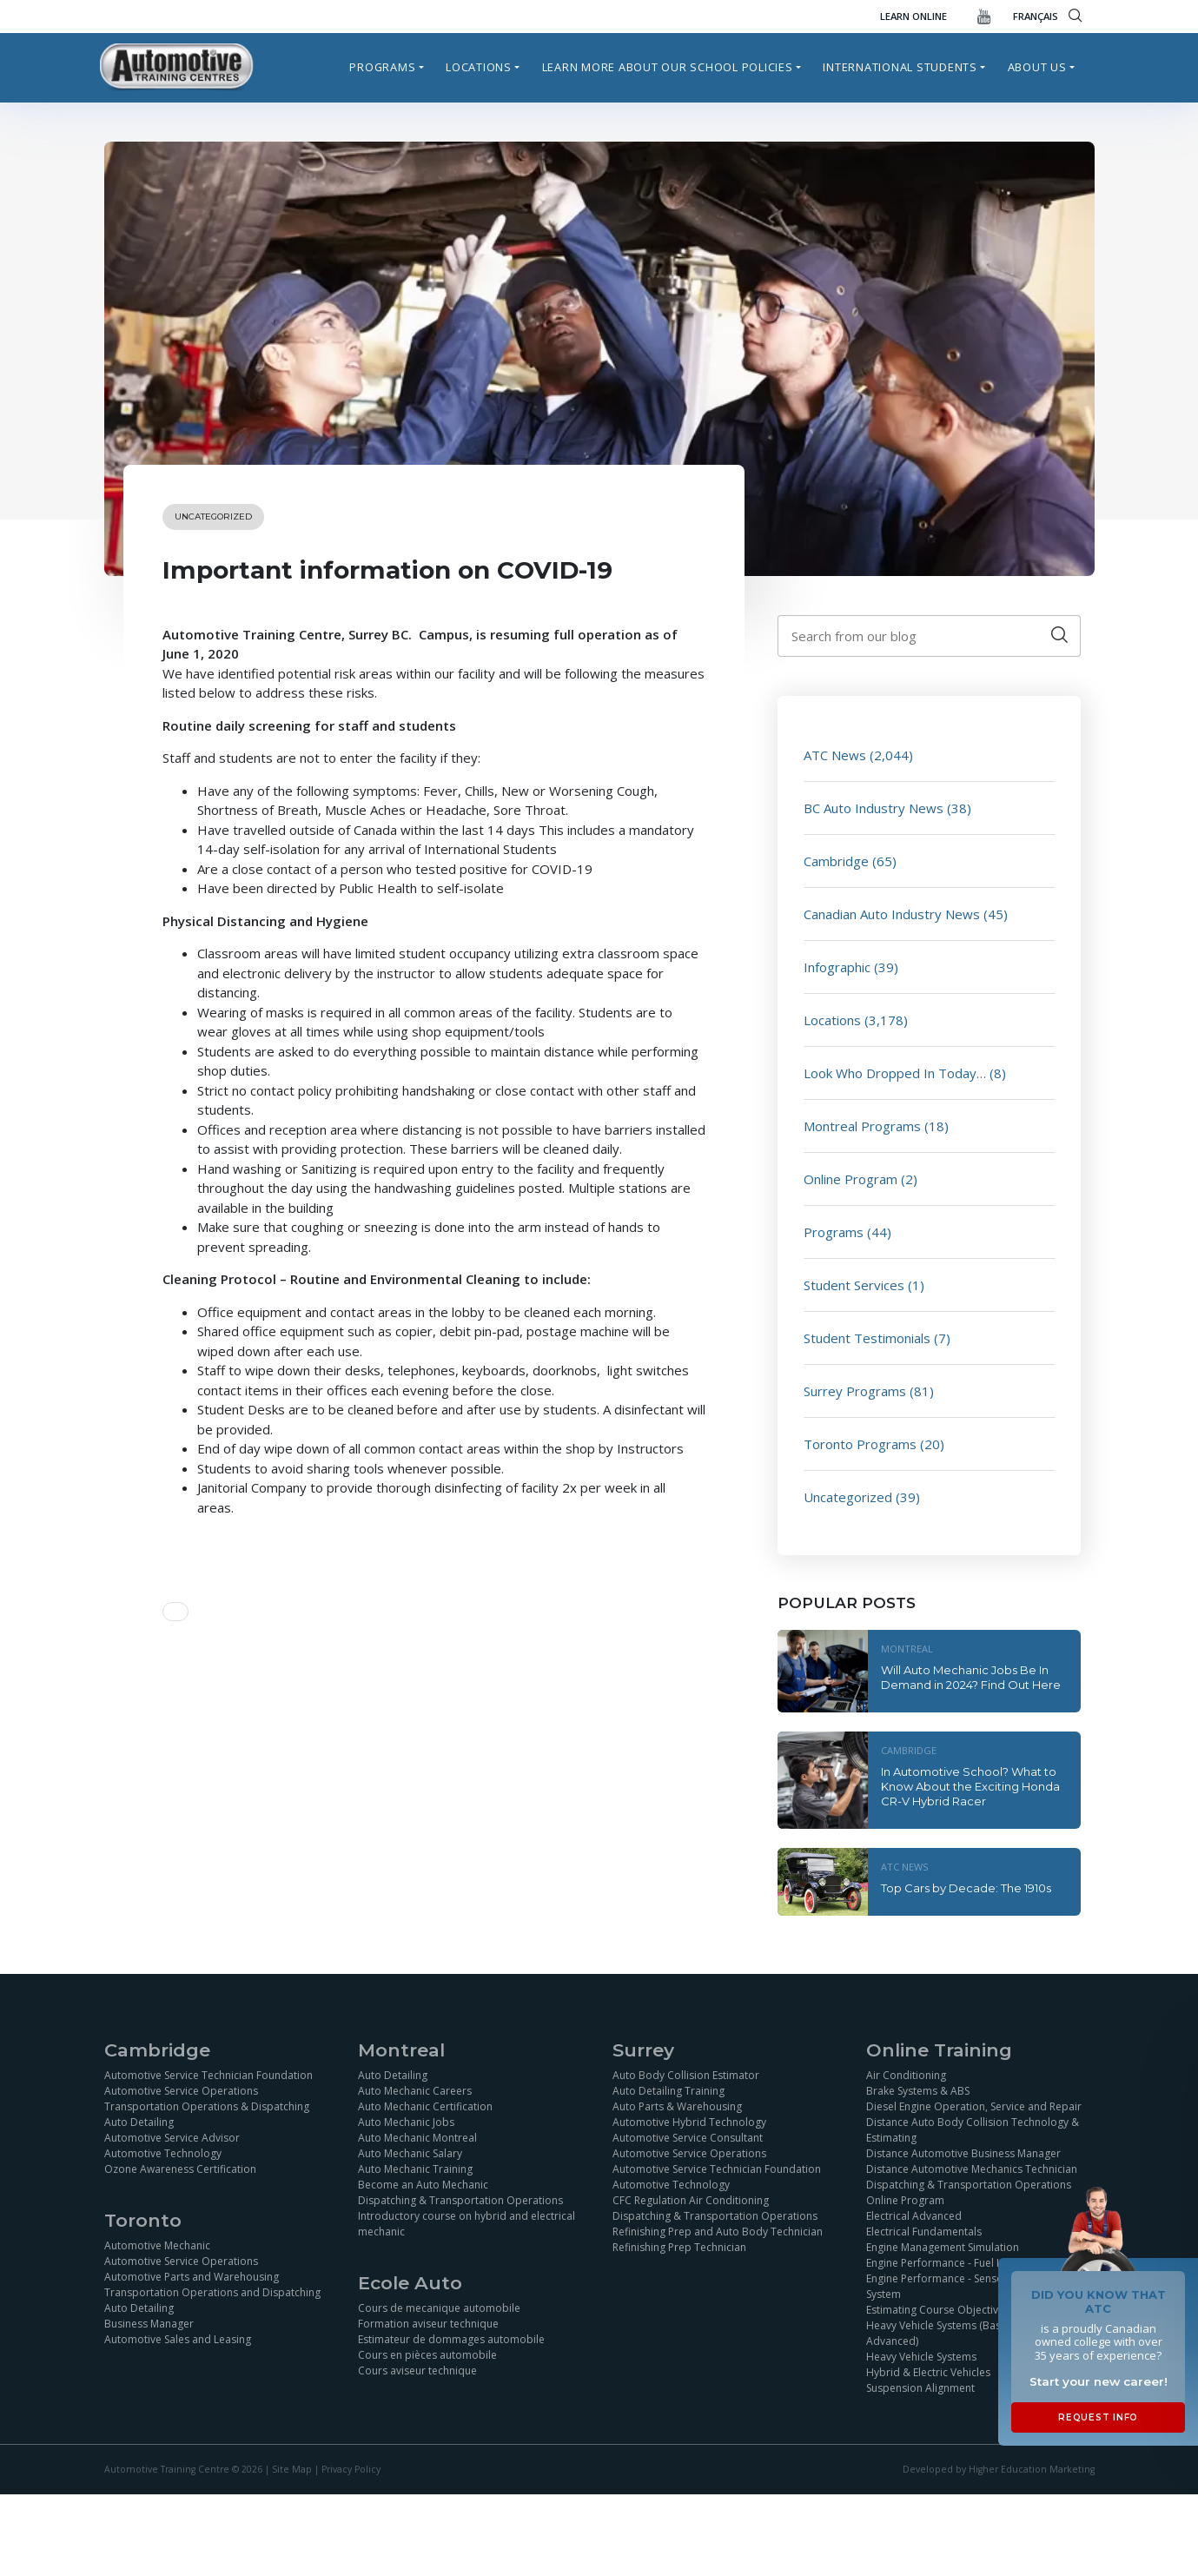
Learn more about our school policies (667, 67)
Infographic (837, 967)
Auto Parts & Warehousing (677, 2106)
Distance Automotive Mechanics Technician (971, 2169)
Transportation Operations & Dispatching (206, 2106)
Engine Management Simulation (942, 2247)
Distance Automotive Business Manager (963, 2153)
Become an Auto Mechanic (423, 2184)
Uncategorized (213, 516)
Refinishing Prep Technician (679, 2247)
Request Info (1098, 2417)
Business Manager (149, 2323)
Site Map (292, 2469)
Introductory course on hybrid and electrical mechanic (466, 2223)
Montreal (907, 1648)
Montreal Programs (862, 1126)
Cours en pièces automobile (427, 2355)
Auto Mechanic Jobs (406, 2122)
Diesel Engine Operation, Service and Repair (974, 2106)
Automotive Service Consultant (687, 2137)
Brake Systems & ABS (918, 2090)
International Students (900, 67)
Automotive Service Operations (181, 2090)
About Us (1037, 67)
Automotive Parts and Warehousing (191, 2276)
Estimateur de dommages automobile (451, 2339)
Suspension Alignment (920, 2388)
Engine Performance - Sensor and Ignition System (967, 2286)
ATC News (835, 755)
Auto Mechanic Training (415, 2169)
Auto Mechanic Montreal (417, 2137)
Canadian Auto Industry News (892, 914)
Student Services (854, 1285)
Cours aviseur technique (417, 2370)
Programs (382, 67)
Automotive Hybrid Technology (689, 2122)
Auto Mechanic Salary (410, 2153)
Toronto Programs (860, 1444)
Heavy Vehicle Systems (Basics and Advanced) (951, 2333)
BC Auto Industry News (873, 808)
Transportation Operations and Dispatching (212, 2292)
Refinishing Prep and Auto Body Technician (717, 2231)
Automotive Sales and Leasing (177, 2339)
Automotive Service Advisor (172, 2137)
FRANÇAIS (1035, 16)
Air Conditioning (906, 2075)
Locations (479, 67)
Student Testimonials (867, 1338)
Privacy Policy (351, 2469)
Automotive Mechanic (157, 2245)
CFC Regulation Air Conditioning (690, 2200)
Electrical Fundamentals (924, 2231)
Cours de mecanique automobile (439, 2308)
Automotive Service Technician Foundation (208, 2075)
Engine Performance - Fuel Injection (952, 2262)
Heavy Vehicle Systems (921, 2356)
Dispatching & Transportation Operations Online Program (968, 2192)
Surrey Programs (855, 1391)
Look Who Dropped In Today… (895, 1073)
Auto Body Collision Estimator (685, 2075)
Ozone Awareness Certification (180, 2169)
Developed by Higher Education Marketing (999, 2469)
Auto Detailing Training (668, 2090)
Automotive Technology (163, 2153)
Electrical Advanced (914, 2215)
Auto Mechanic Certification (425, 2106)
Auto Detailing (139, 2122)
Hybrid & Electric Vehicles (928, 2372)
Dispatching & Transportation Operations (460, 2200)
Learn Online (913, 16)
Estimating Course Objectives (937, 2309)
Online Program (850, 1179)
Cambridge (836, 861)
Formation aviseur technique (428, 2323)
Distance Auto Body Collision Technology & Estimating (972, 2130)
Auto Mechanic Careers (415, 2090)
